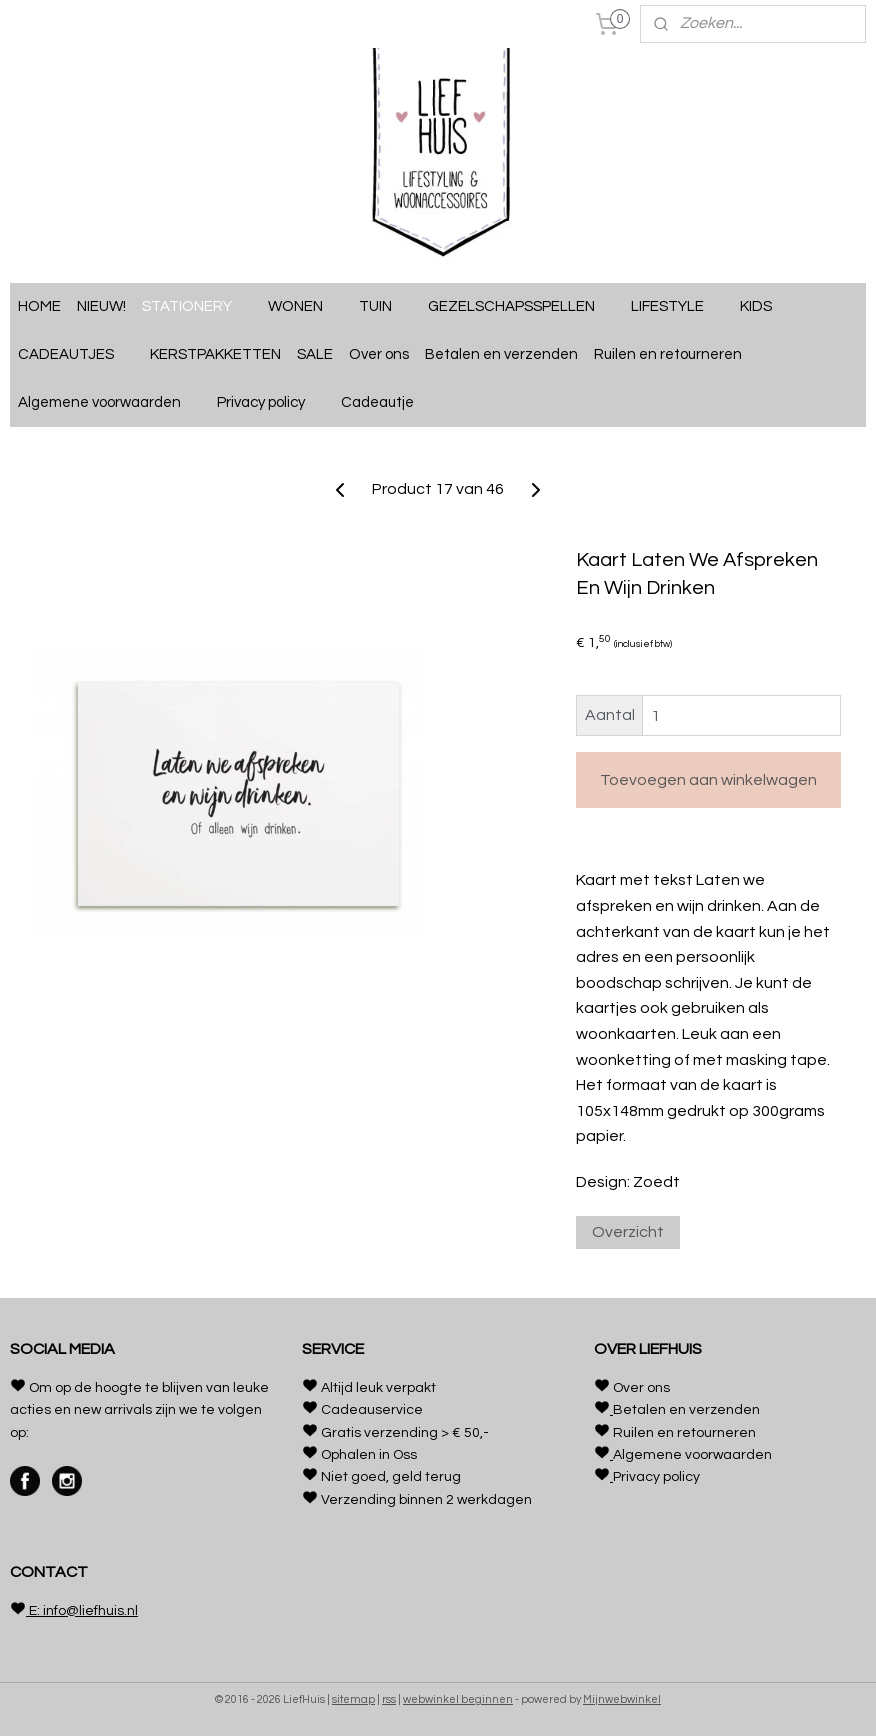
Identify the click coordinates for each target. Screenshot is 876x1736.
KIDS (766, 307)
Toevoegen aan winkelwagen (708, 780)
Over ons (379, 354)
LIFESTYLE (677, 307)
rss (389, 1699)
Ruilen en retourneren (678, 355)
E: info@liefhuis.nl (82, 1611)
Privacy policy (271, 403)
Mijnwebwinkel (622, 1699)
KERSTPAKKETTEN (215, 354)
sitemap (353, 1699)
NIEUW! (101, 306)
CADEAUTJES (76, 355)
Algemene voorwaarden (109, 403)
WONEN (305, 307)
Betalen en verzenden (501, 354)
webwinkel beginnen (458, 1699)
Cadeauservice (372, 1410)
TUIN (385, 307)
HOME (39, 306)
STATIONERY (197, 307)
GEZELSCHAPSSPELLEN (521, 307)
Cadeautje (387, 403)
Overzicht (628, 1231)
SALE (315, 354)
